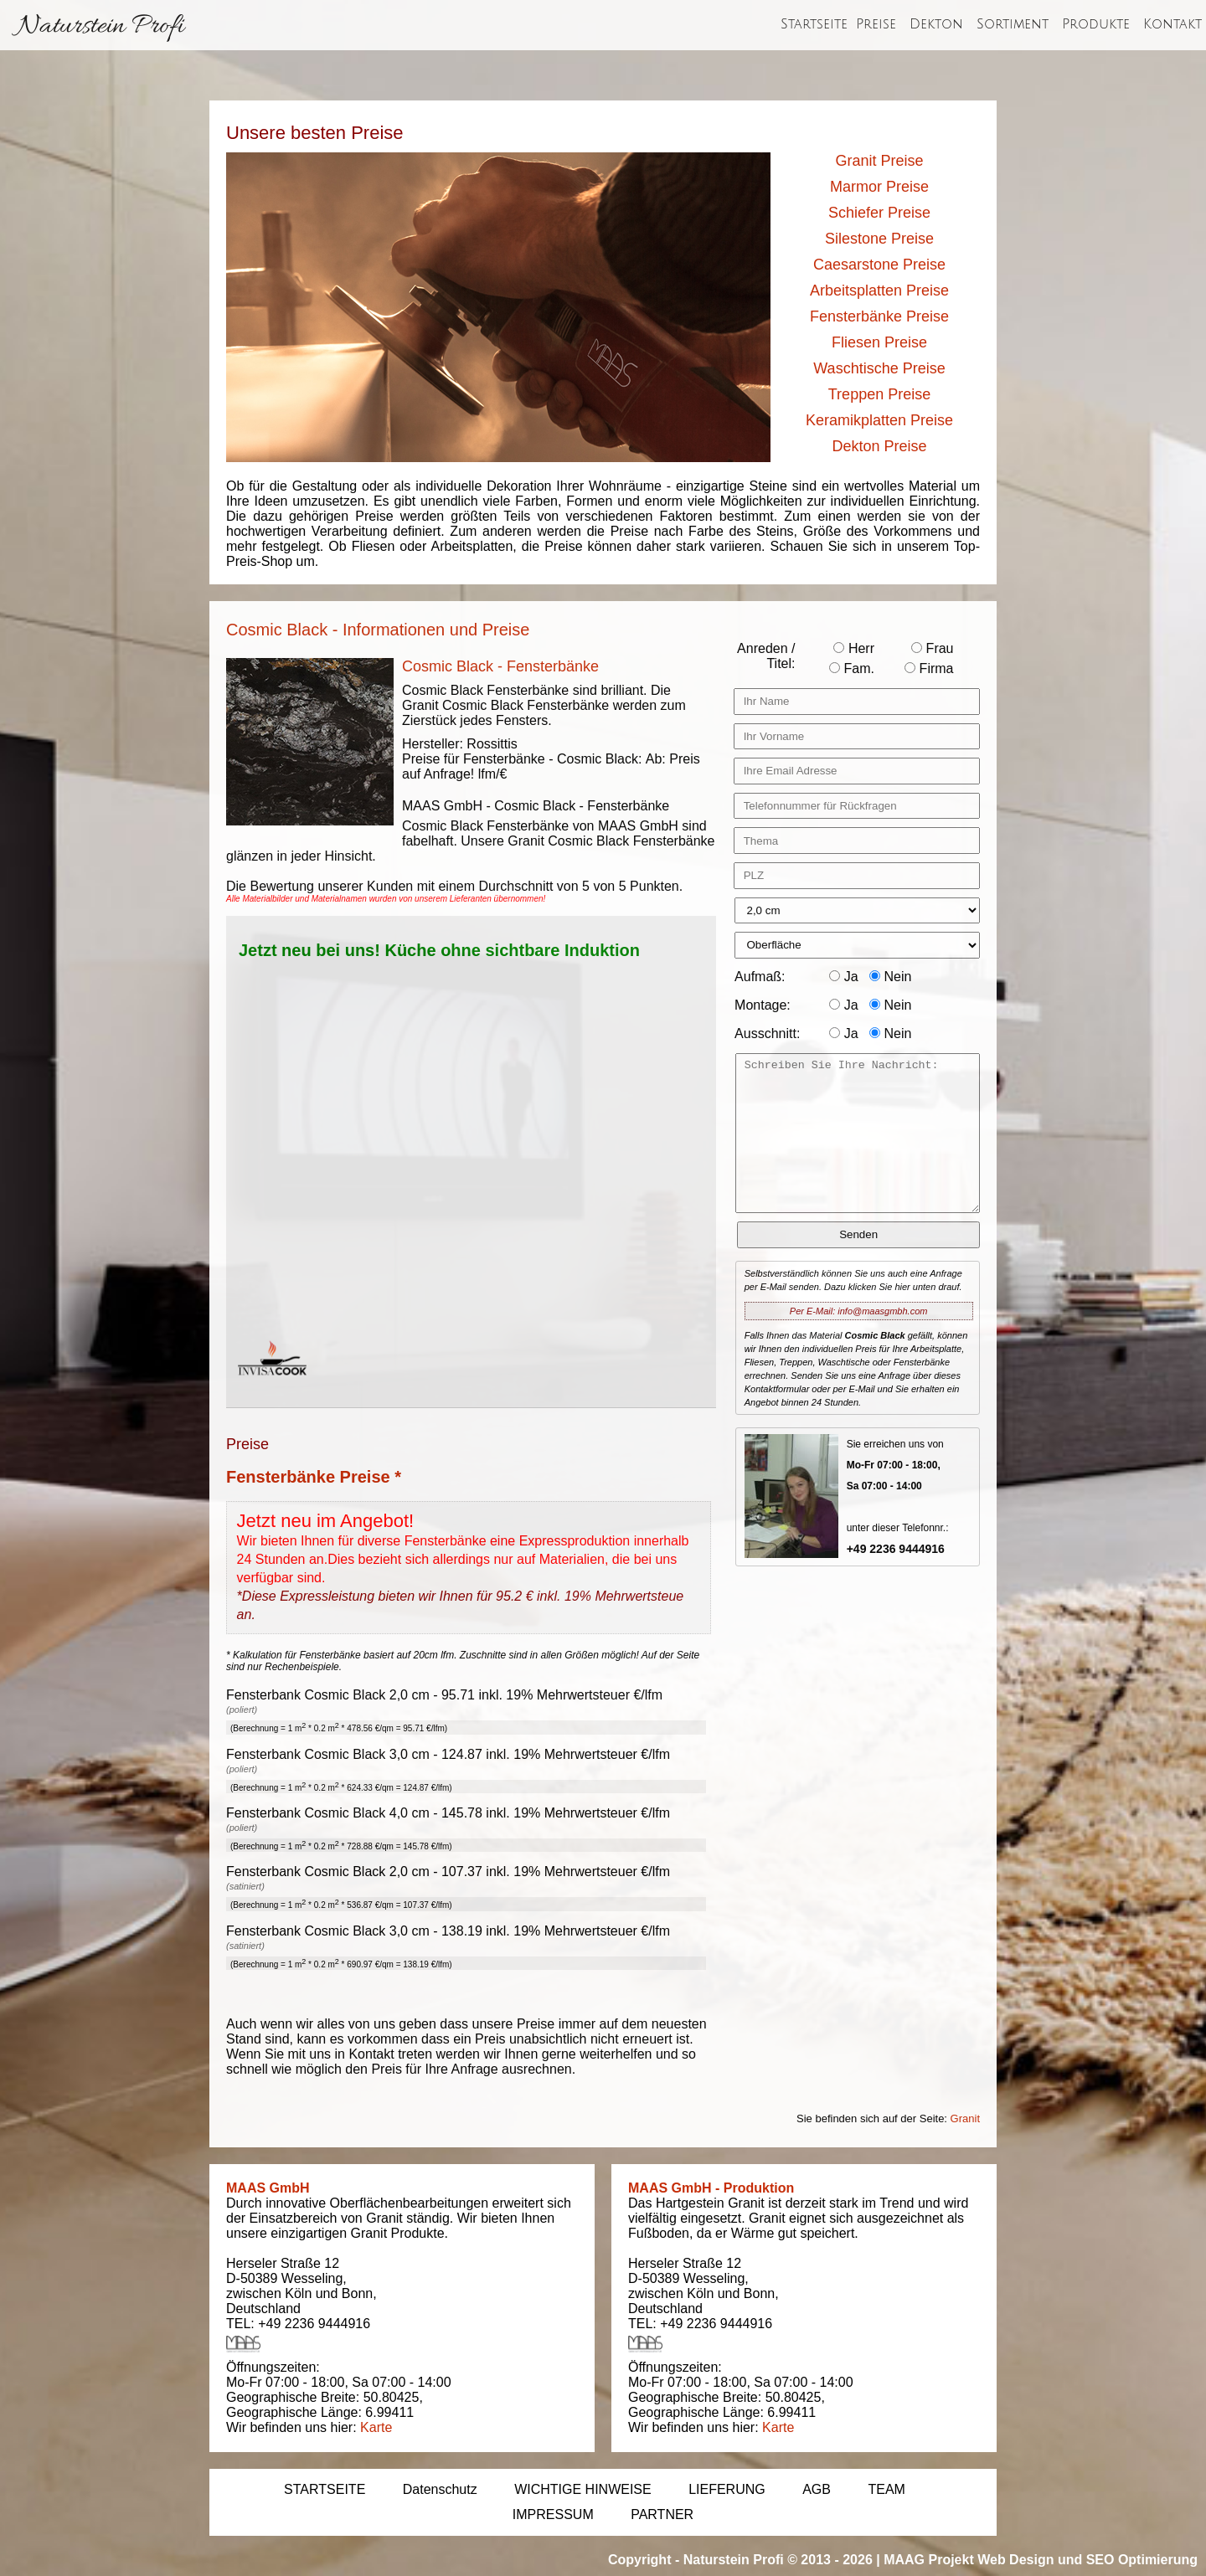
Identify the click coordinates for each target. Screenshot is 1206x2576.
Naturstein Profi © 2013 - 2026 (778, 2560)
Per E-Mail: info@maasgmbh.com (859, 1311)
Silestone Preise (879, 238)
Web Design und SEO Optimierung (1087, 2560)
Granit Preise (879, 160)
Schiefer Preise (879, 212)
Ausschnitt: (767, 1033)
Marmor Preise (879, 186)
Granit (965, 2118)
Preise (876, 24)
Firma (928, 668)
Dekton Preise (879, 446)
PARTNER (662, 2514)
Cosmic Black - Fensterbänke (500, 666)
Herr (853, 648)
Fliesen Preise (879, 342)
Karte (376, 2427)
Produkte (1096, 24)
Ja (843, 976)
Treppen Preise (879, 394)
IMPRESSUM (553, 2514)
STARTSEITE (324, 2489)
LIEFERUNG (726, 2489)
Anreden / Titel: (766, 656)
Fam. (851, 668)
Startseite (814, 24)
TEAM (886, 2489)
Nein (890, 976)
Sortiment (1013, 24)
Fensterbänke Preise (879, 316)
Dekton (936, 24)
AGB (816, 2489)
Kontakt (1172, 24)
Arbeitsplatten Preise (879, 290)
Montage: (762, 1005)
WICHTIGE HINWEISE (583, 2489)
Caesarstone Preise (879, 264)
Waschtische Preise (879, 368)
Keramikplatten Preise (879, 420)
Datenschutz (440, 2489)
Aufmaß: (759, 976)
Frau (932, 648)
